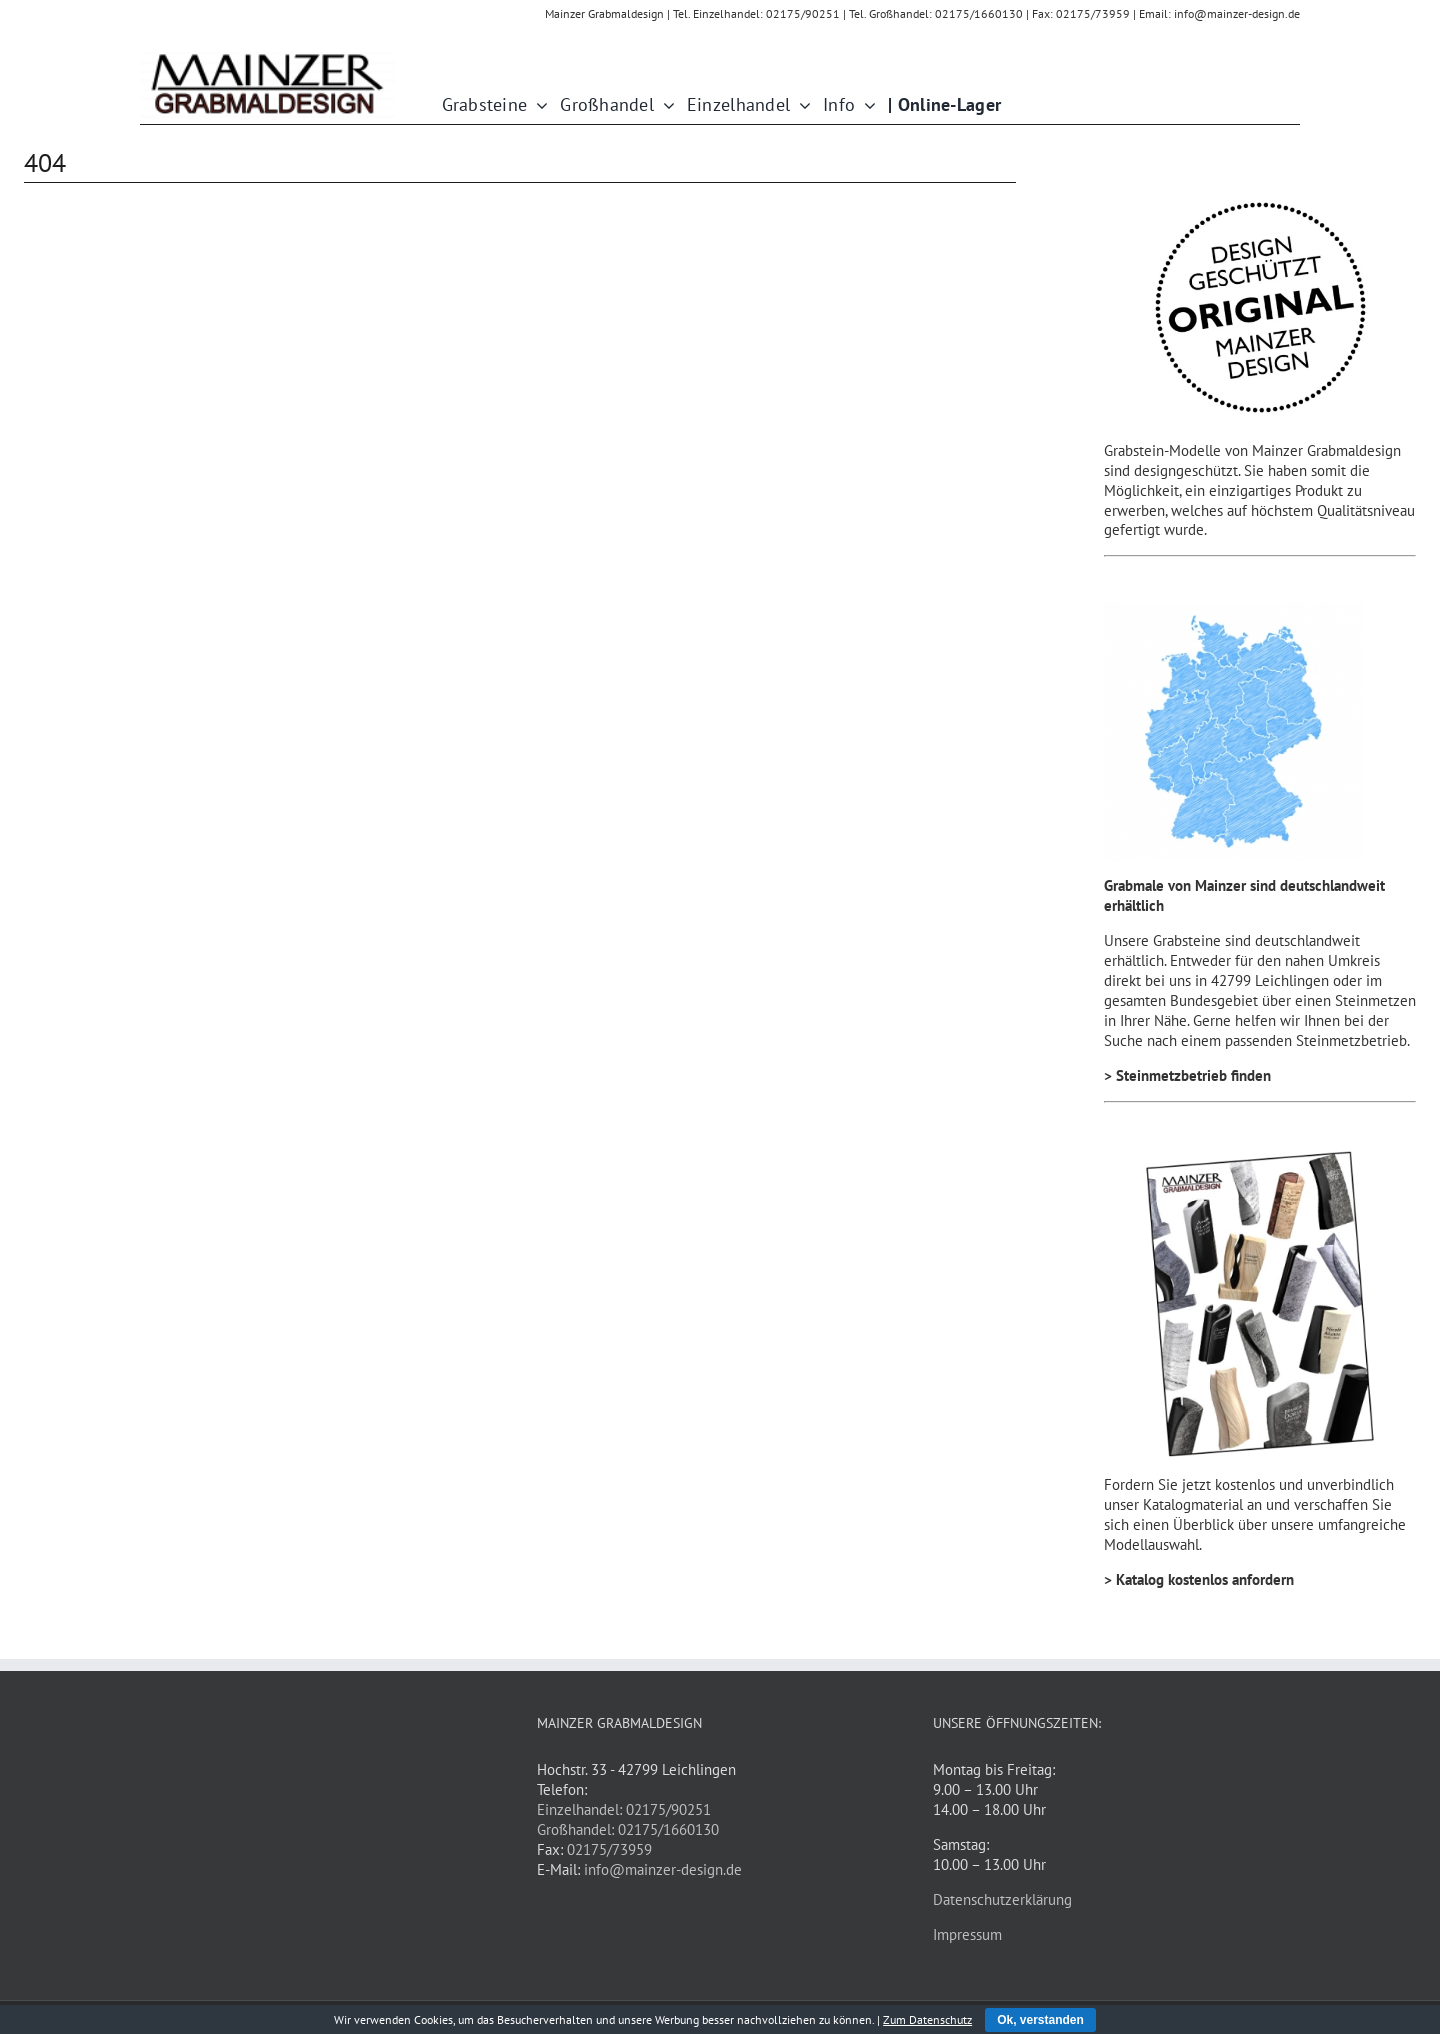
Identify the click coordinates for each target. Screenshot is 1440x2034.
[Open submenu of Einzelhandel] (800, 105)
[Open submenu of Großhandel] (664, 105)
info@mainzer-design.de (663, 1869)
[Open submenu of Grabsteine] (537, 105)
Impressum (967, 1934)
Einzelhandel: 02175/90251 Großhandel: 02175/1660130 (628, 1819)
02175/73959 (609, 1849)
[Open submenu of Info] (865, 105)
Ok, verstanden (1040, 2020)
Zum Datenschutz (927, 2019)
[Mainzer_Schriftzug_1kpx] (267, 55)
